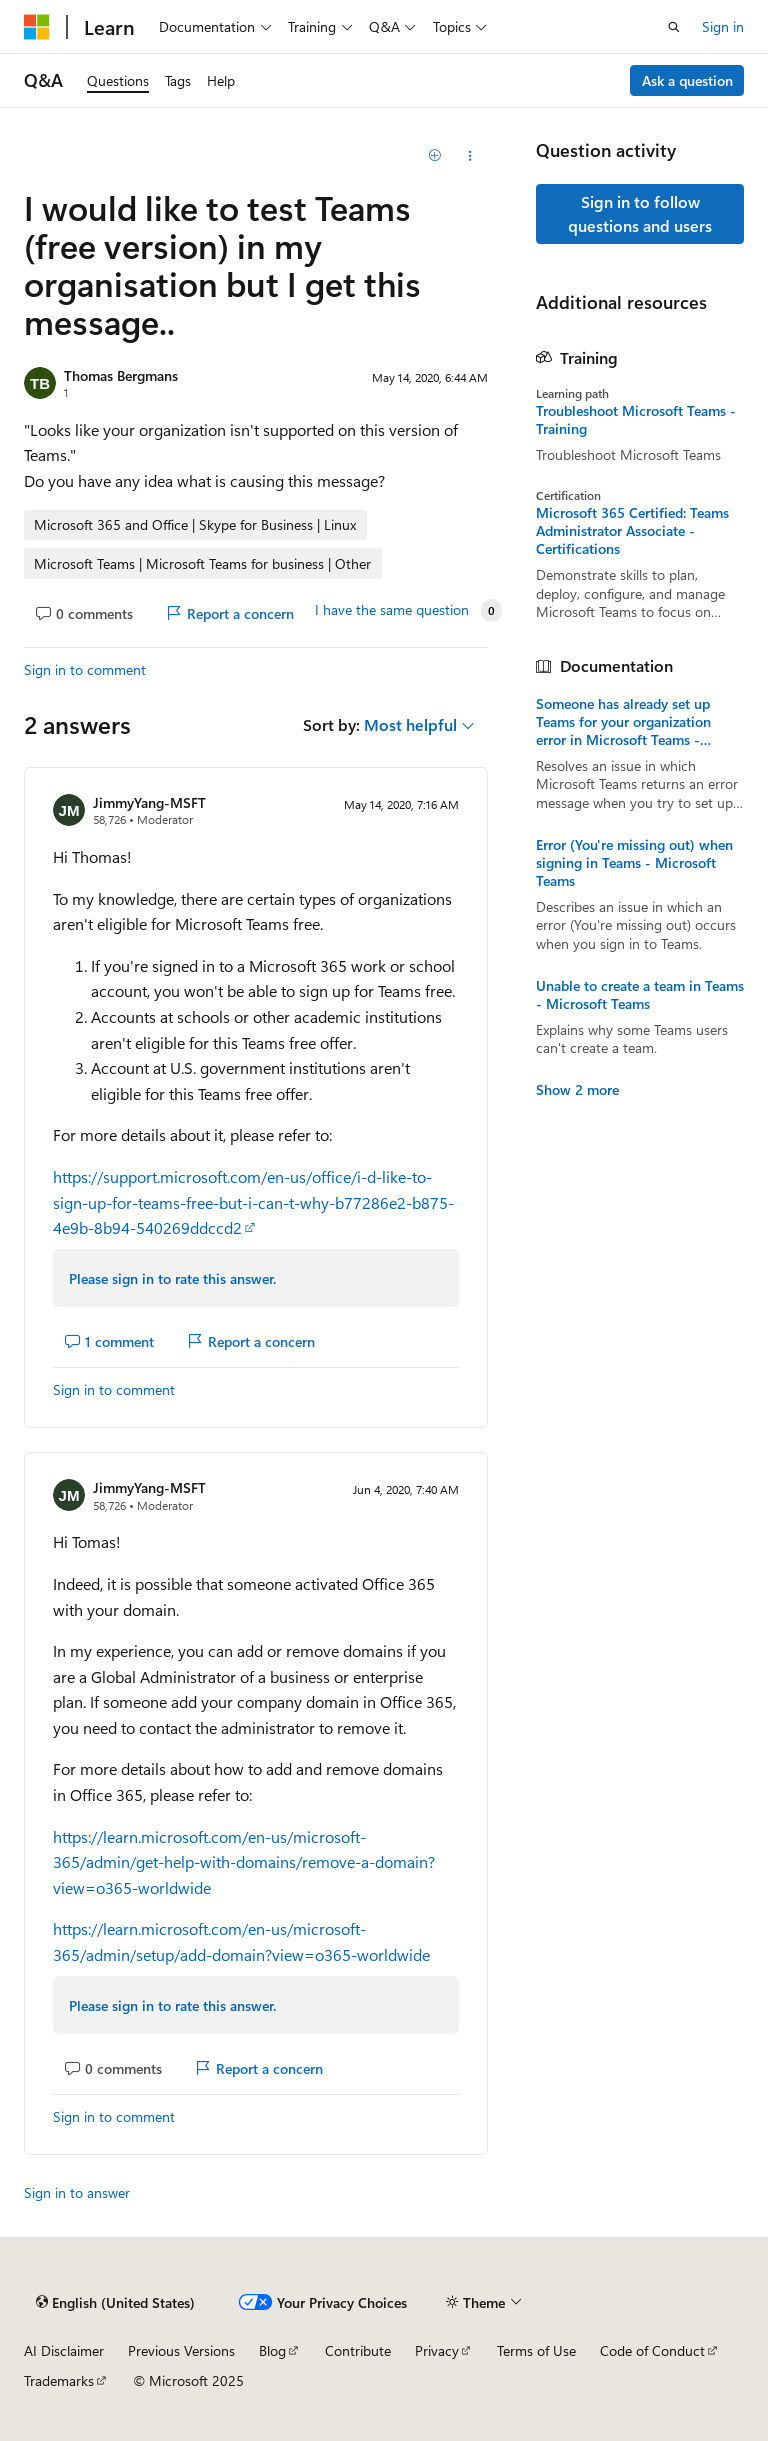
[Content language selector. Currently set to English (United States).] (115, 2302)
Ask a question (687, 80)
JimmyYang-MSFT (149, 802)
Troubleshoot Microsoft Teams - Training (636, 420)
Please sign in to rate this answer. (172, 1278)
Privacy (437, 2350)
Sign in (723, 26)
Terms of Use (536, 2350)
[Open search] (674, 27)
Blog (272, 2350)
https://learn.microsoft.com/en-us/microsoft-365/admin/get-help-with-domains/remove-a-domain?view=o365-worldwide (244, 1862)
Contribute (358, 2350)
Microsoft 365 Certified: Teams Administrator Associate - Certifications (632, 531)
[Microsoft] (37, 27)
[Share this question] (470, 156)
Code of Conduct (652, 2350)
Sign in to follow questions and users (640, 213)
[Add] (435, 156)
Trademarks (59, 2380)
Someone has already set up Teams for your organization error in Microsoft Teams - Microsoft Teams (623, 722)
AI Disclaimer (64, 2350)
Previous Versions (181, 2350)
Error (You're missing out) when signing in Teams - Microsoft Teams (634, 863)
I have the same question (392, 610)
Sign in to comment (85, 669)
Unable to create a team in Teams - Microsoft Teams (640, 995)
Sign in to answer (77, 2192)
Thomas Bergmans (121, 375)
